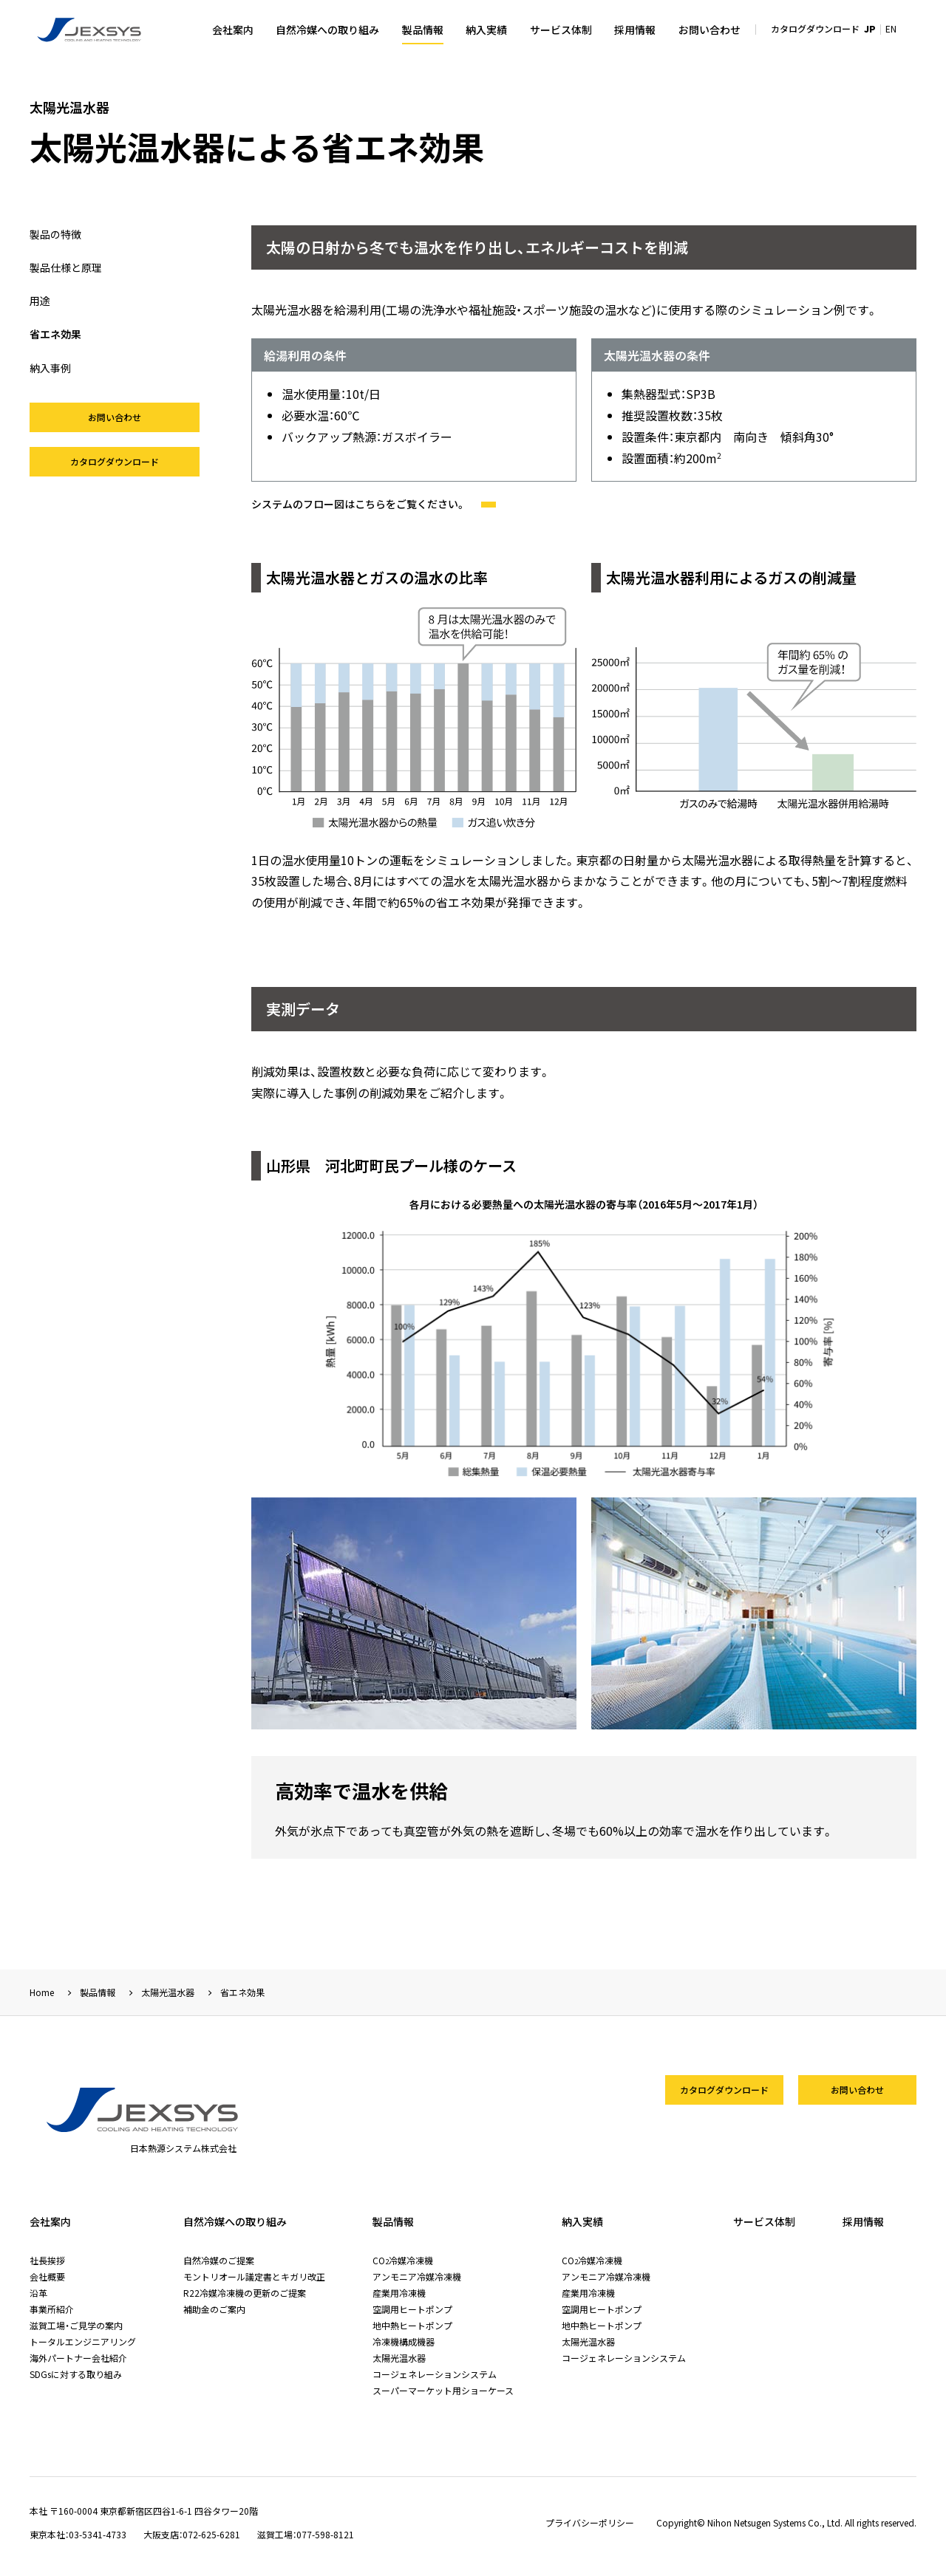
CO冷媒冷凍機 (402, 2260)
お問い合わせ (709, 29)
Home (42, 1992)
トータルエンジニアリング (83, 2341)
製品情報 (422, 29)
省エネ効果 (55, 334)
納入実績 (486, 29)
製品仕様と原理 (66, 267)
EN (890, 28)
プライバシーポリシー (589, 2522)
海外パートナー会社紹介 (78, 2357)
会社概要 (47, 2276)
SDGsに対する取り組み (76, 2374)
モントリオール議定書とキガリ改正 (254, 2276)
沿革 (38, 2292)
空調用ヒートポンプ (412, 2309)
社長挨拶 (47, 2260)
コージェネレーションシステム (434, 2374)
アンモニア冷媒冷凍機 (416, 2276)
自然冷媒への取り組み (327, 29)
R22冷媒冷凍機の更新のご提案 (244, 2292)
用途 (40, 300)
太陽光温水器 (167, 1992)
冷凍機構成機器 (403, 2341)
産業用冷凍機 (399, 2292)
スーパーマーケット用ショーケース (443, 2390)
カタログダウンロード (815, 28)
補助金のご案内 (214, 2309)
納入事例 (50, 368)
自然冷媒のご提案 (218, 2260)
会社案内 (232, 29)
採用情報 (635, 29)
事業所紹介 (52, 2309)
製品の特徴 (55, 234)
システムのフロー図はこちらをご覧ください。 (373, 503)
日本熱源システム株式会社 (90, 30)
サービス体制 (561, 29)
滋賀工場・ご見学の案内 (76, 2325)
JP (870, 28)
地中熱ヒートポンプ (412, 2325)
